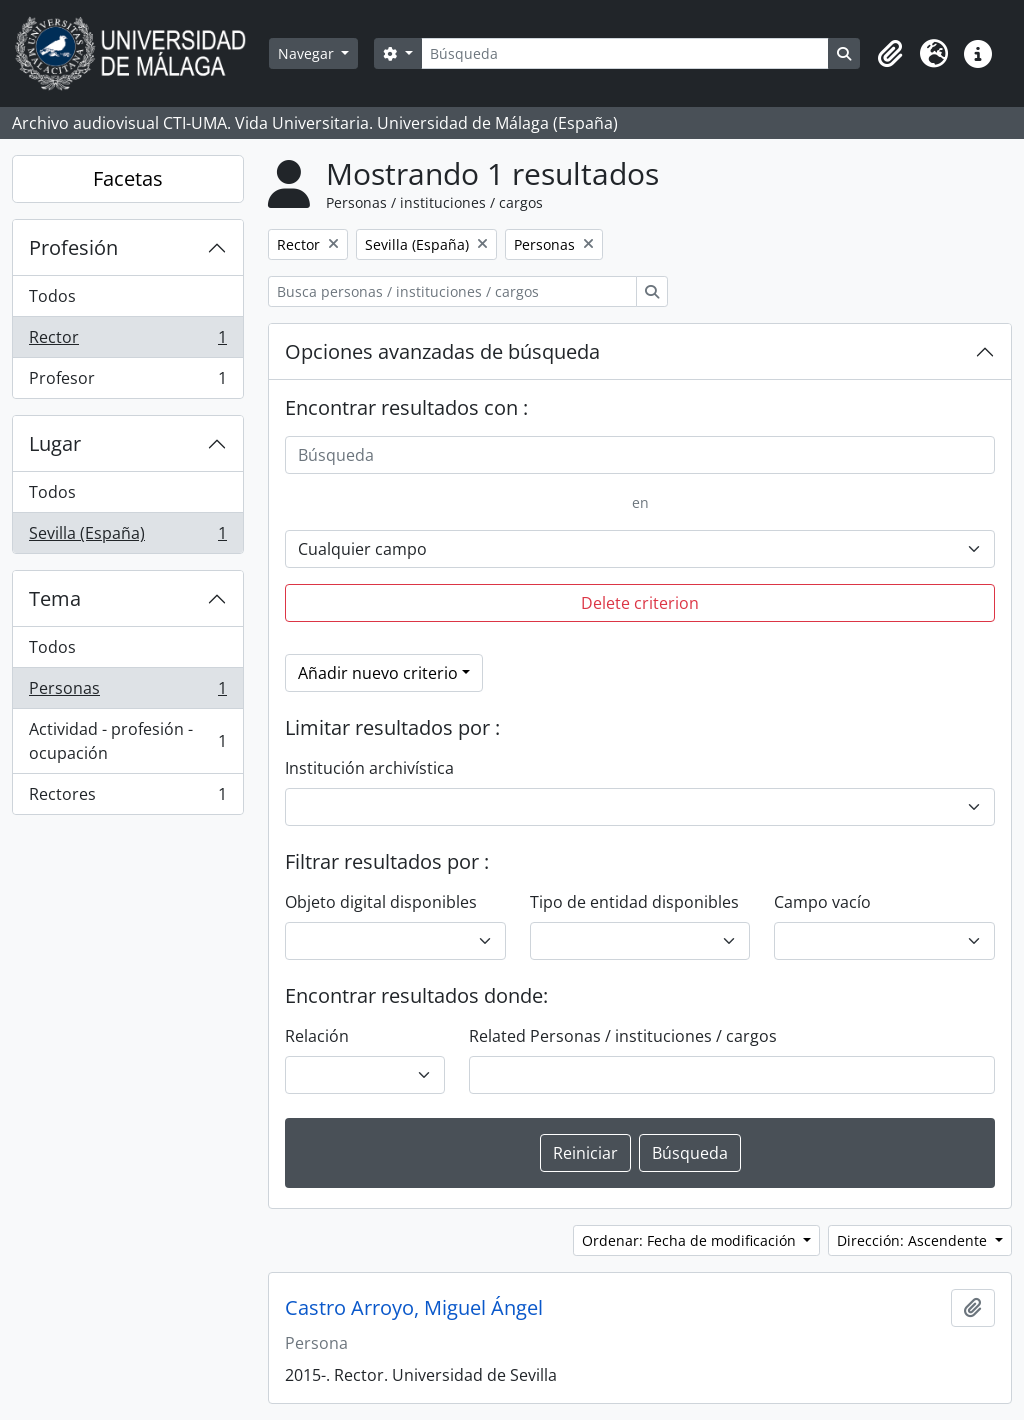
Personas (127, 692)
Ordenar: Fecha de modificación (691, 1240)
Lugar (55, 443)
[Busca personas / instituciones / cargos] (452, 291)
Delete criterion (640, 603)
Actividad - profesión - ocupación (127, 741)
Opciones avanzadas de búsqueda (442, 351)
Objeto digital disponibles (381, 902)
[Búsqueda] (625, 53)
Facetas (128, 178)
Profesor (127, 382)
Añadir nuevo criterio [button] (378, 673)
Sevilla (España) (127, 537)
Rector (127, 341)
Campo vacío (822, 902)
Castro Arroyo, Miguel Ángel (414, 1308)
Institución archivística (369, 768)
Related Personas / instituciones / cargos (623, 1036)
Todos (52, 296)
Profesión (73, 247)
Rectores (127, 798)
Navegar (308, 53)
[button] (890, 54)
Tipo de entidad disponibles (634, 902)
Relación (317, 1036)
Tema (55, 598)
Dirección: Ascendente (914, 1240)
